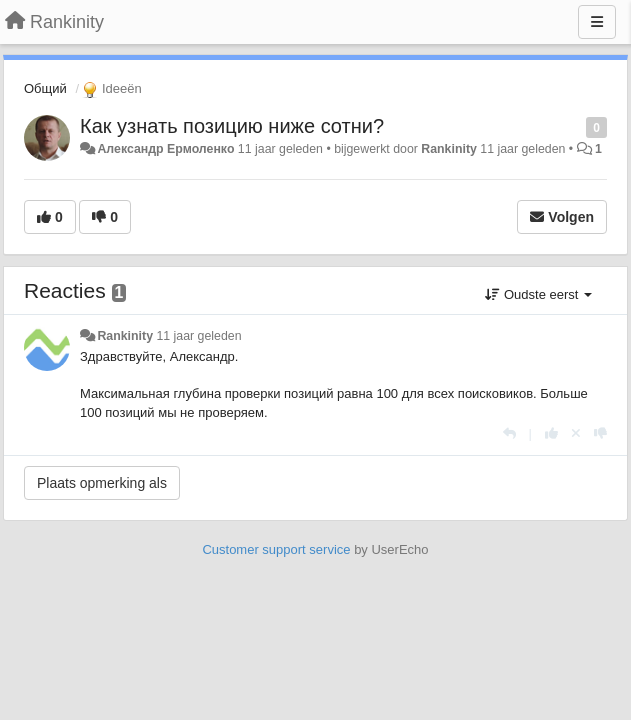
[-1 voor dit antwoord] (600, 433)
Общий (45, 88)
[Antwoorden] (509, 433)
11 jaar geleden (198, 336)
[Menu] (597, 22)
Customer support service (276, 549)
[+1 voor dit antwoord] (551, 433)
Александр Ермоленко (165, 149)
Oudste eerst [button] (538, 294)
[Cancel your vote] (576, 433)
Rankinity (449, 149)
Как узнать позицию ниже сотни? (232, 126)
